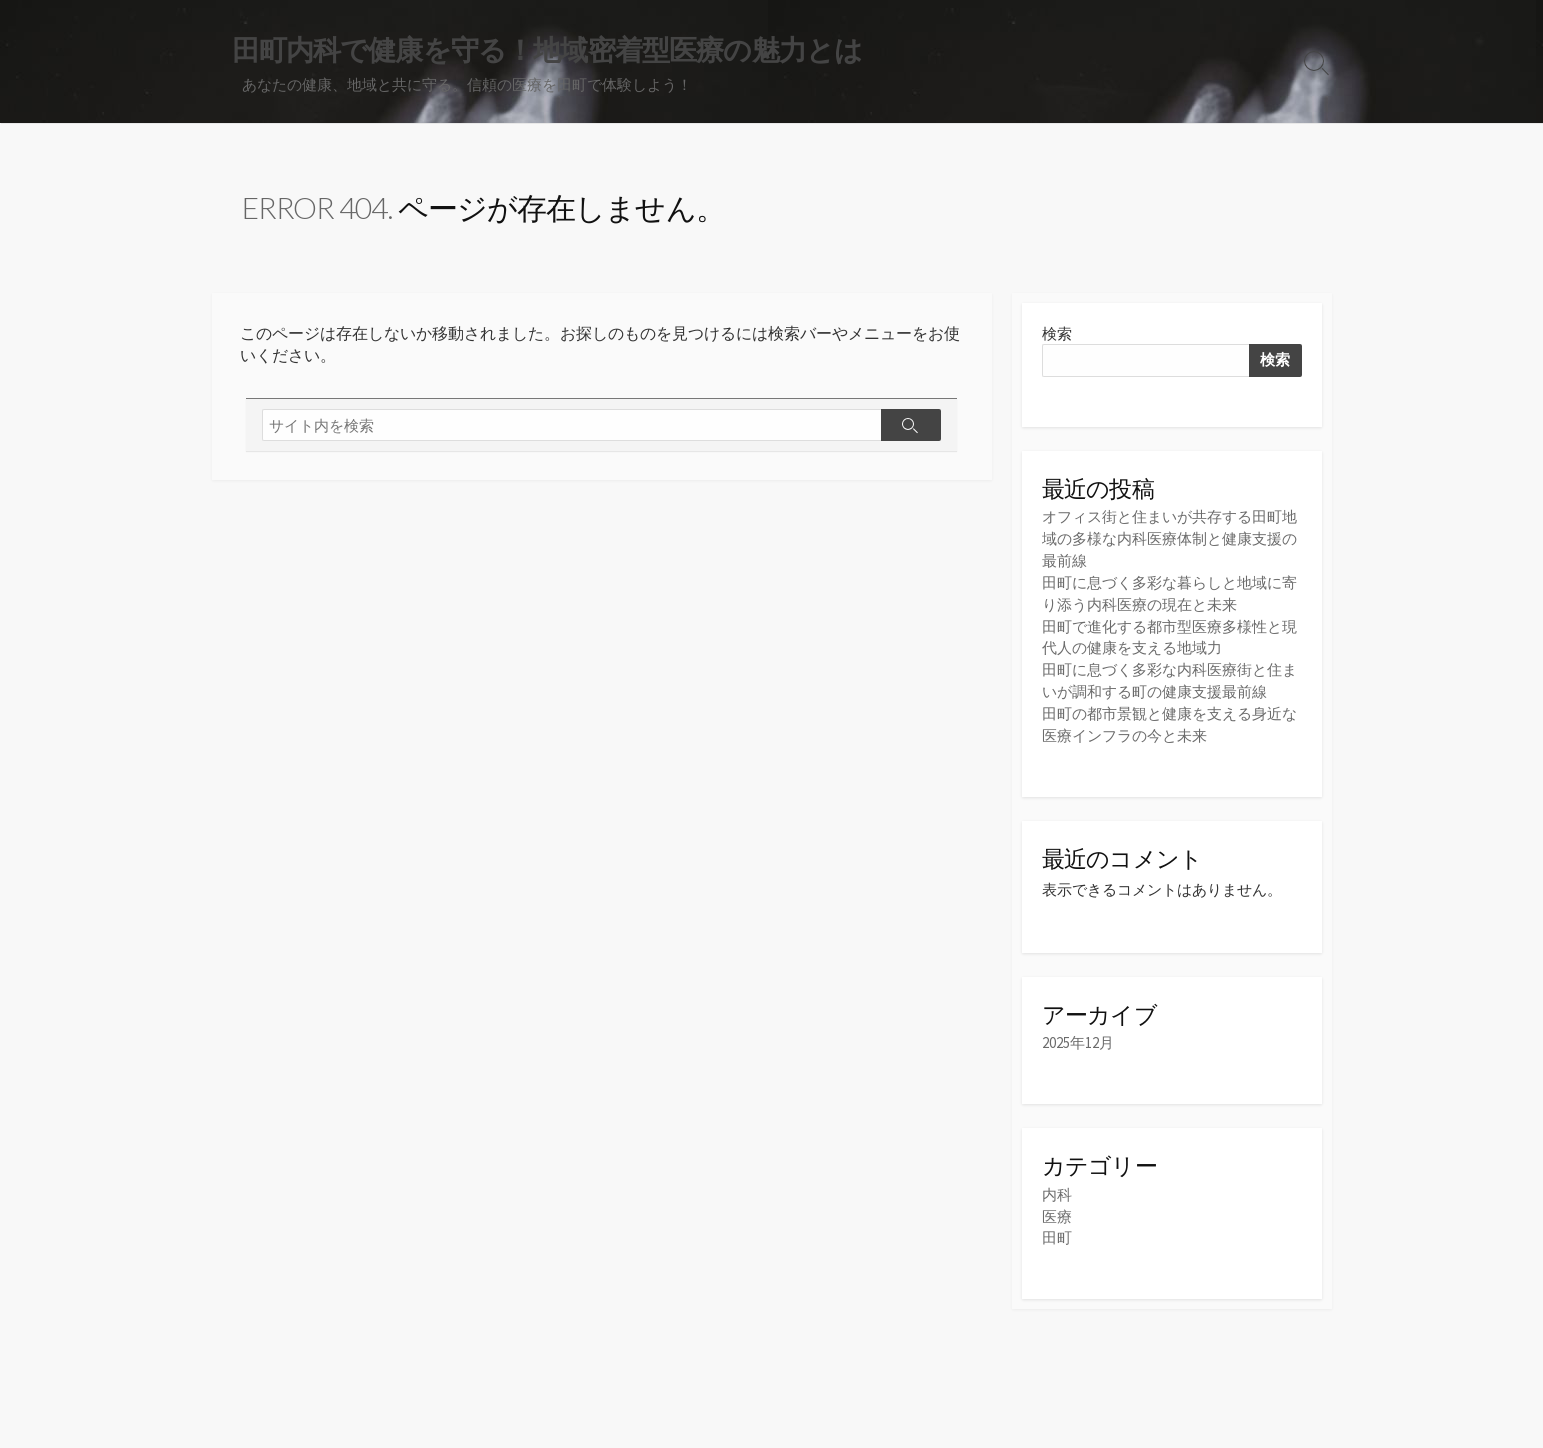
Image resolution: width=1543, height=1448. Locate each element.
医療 (1057, 1205)
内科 (1057, 1184)
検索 (1057, 333)
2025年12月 (1078, 1034)
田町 (1057, 1226)
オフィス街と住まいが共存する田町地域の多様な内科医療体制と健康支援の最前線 (1169, 538)
